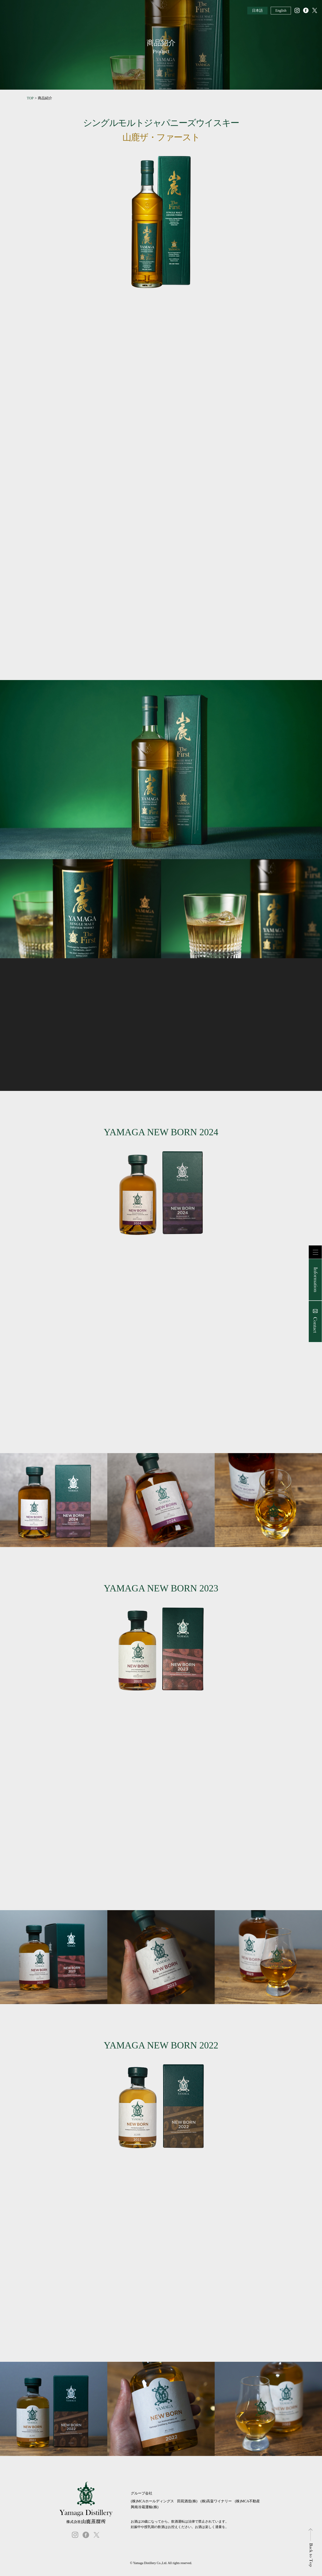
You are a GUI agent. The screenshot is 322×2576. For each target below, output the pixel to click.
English (280, 10)
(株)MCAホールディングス (152, 2501)
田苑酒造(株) (187, 2501)
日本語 (257, 10)
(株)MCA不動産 (247, 2501)
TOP (30, 98)
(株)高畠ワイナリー (216, 2501)
